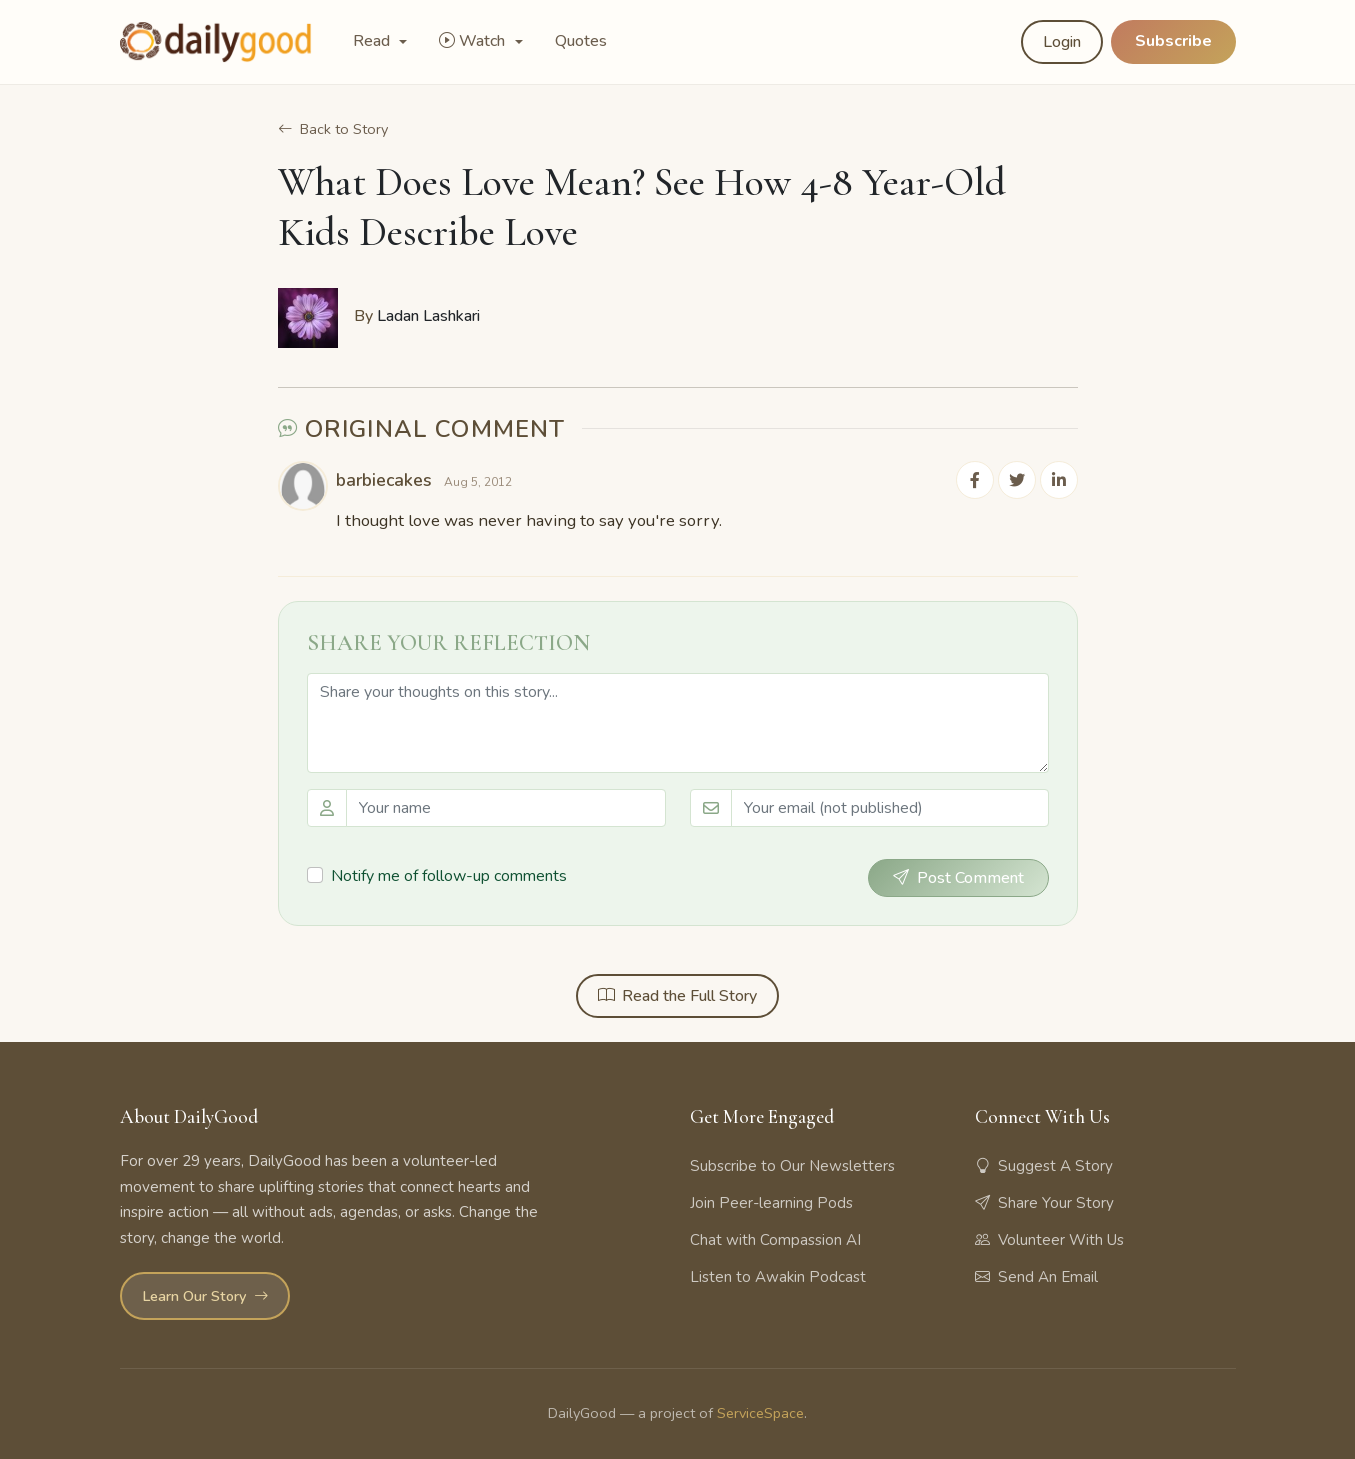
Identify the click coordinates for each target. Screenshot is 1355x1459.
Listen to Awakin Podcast (778, 1276)
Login (1062, 42)
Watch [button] (474, 41)
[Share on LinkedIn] (1060, 479)
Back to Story (333, 129)
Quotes (581, 41)
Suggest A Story (1044, 1165)
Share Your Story (1044, 1202)
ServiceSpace (760, 1411)
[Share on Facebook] (980, 479)
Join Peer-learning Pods (771, 1202)
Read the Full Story (677, 994)
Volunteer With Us (1049, 1239)
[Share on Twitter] (1020, 479)
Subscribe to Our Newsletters (792, 1165)
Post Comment (958, 876)
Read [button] (373, 41)
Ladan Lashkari (428, 316)
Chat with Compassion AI (775, 1239)
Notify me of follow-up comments (449, 874)
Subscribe (1173, 41)
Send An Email (1036, 1276)
